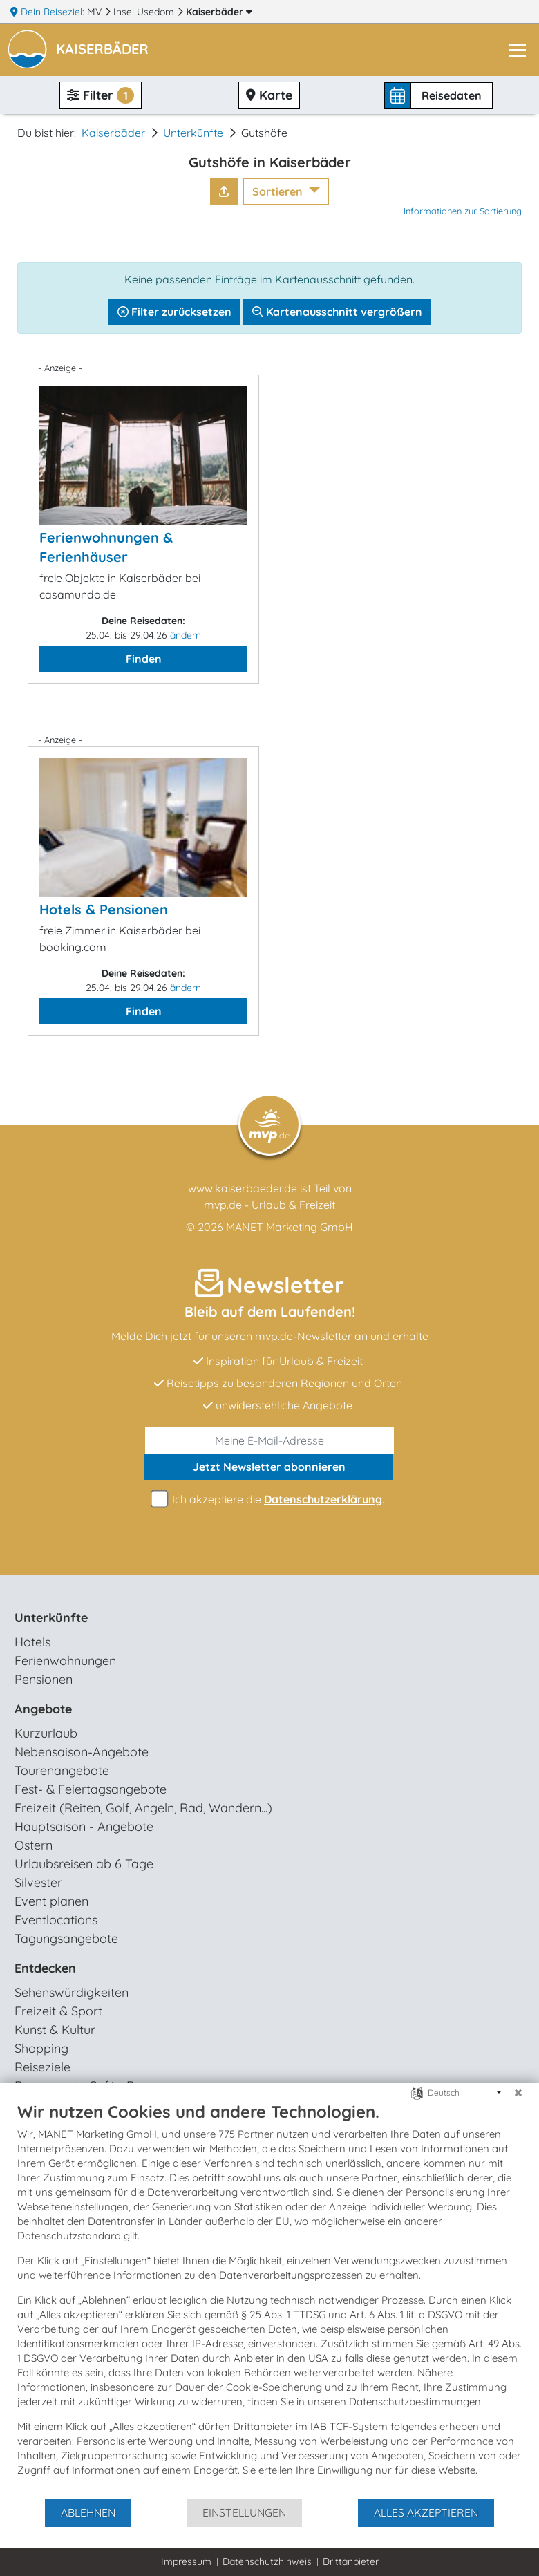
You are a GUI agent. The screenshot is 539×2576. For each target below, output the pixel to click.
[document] (269, 2299)
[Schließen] (518, 2093)
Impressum (186, 2561)
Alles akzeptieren (426, 2512)
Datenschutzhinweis (267, 2561)
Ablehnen (88, 2512)
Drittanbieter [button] (351, 2561)
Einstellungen (244, 2512)
